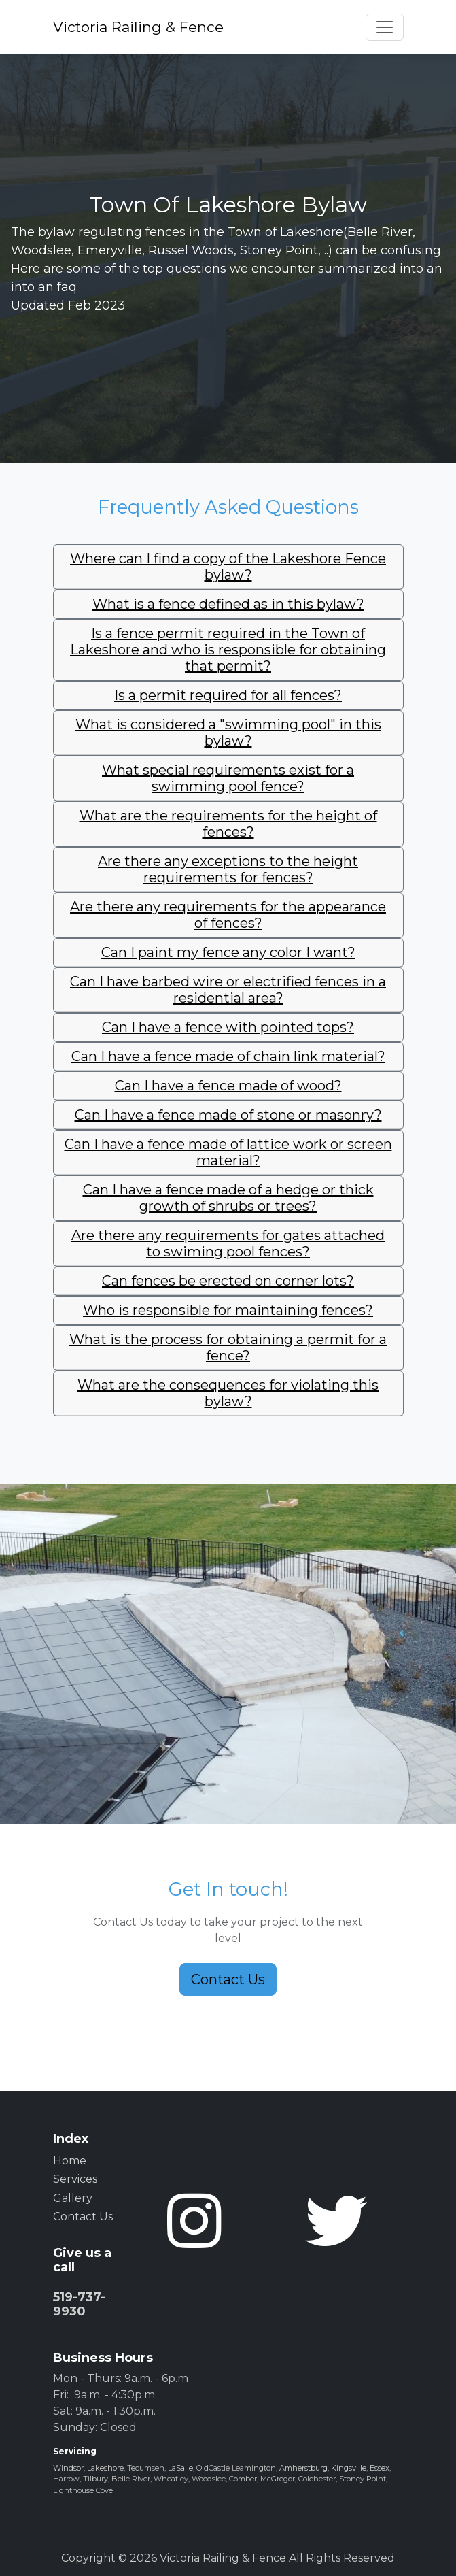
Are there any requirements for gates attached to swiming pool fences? (228, 1243)
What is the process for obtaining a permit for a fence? (228, 1347)
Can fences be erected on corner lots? (228, 1281)
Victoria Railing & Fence (138, 26)
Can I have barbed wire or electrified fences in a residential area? (228, 989)
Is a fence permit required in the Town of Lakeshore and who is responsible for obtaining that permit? (228, 649)
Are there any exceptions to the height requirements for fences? (228, 869)
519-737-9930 (79, 2305)
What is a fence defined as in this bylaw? (228, 604)
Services (75, 2179)
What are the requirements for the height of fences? (228, 823)
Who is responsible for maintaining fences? (228, 1310)
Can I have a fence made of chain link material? (228, 1056)
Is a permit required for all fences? (228, 695)
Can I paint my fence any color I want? (228, 952)
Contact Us (83, 2216)
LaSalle (180, 2468)
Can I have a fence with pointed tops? (228, 1027)
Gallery (72, 2198)
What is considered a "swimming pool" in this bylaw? (228, 732)
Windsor (68, 2468)
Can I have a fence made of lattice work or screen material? (228, 1152)
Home (69, 2160)
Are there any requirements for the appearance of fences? (228, 915)
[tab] (228, 567)
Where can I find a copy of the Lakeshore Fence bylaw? (228, 566)
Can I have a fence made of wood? (228, 1085)
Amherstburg (303, 2468)
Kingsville (348, 2468)
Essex (379, 2468)
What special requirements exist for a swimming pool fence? (228, 778)
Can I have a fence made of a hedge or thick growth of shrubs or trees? (228, 1198)
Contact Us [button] (228, 1979)
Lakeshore (105, 2468)
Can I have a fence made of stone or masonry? (228, 1115)
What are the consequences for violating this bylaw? (228, 1393)
